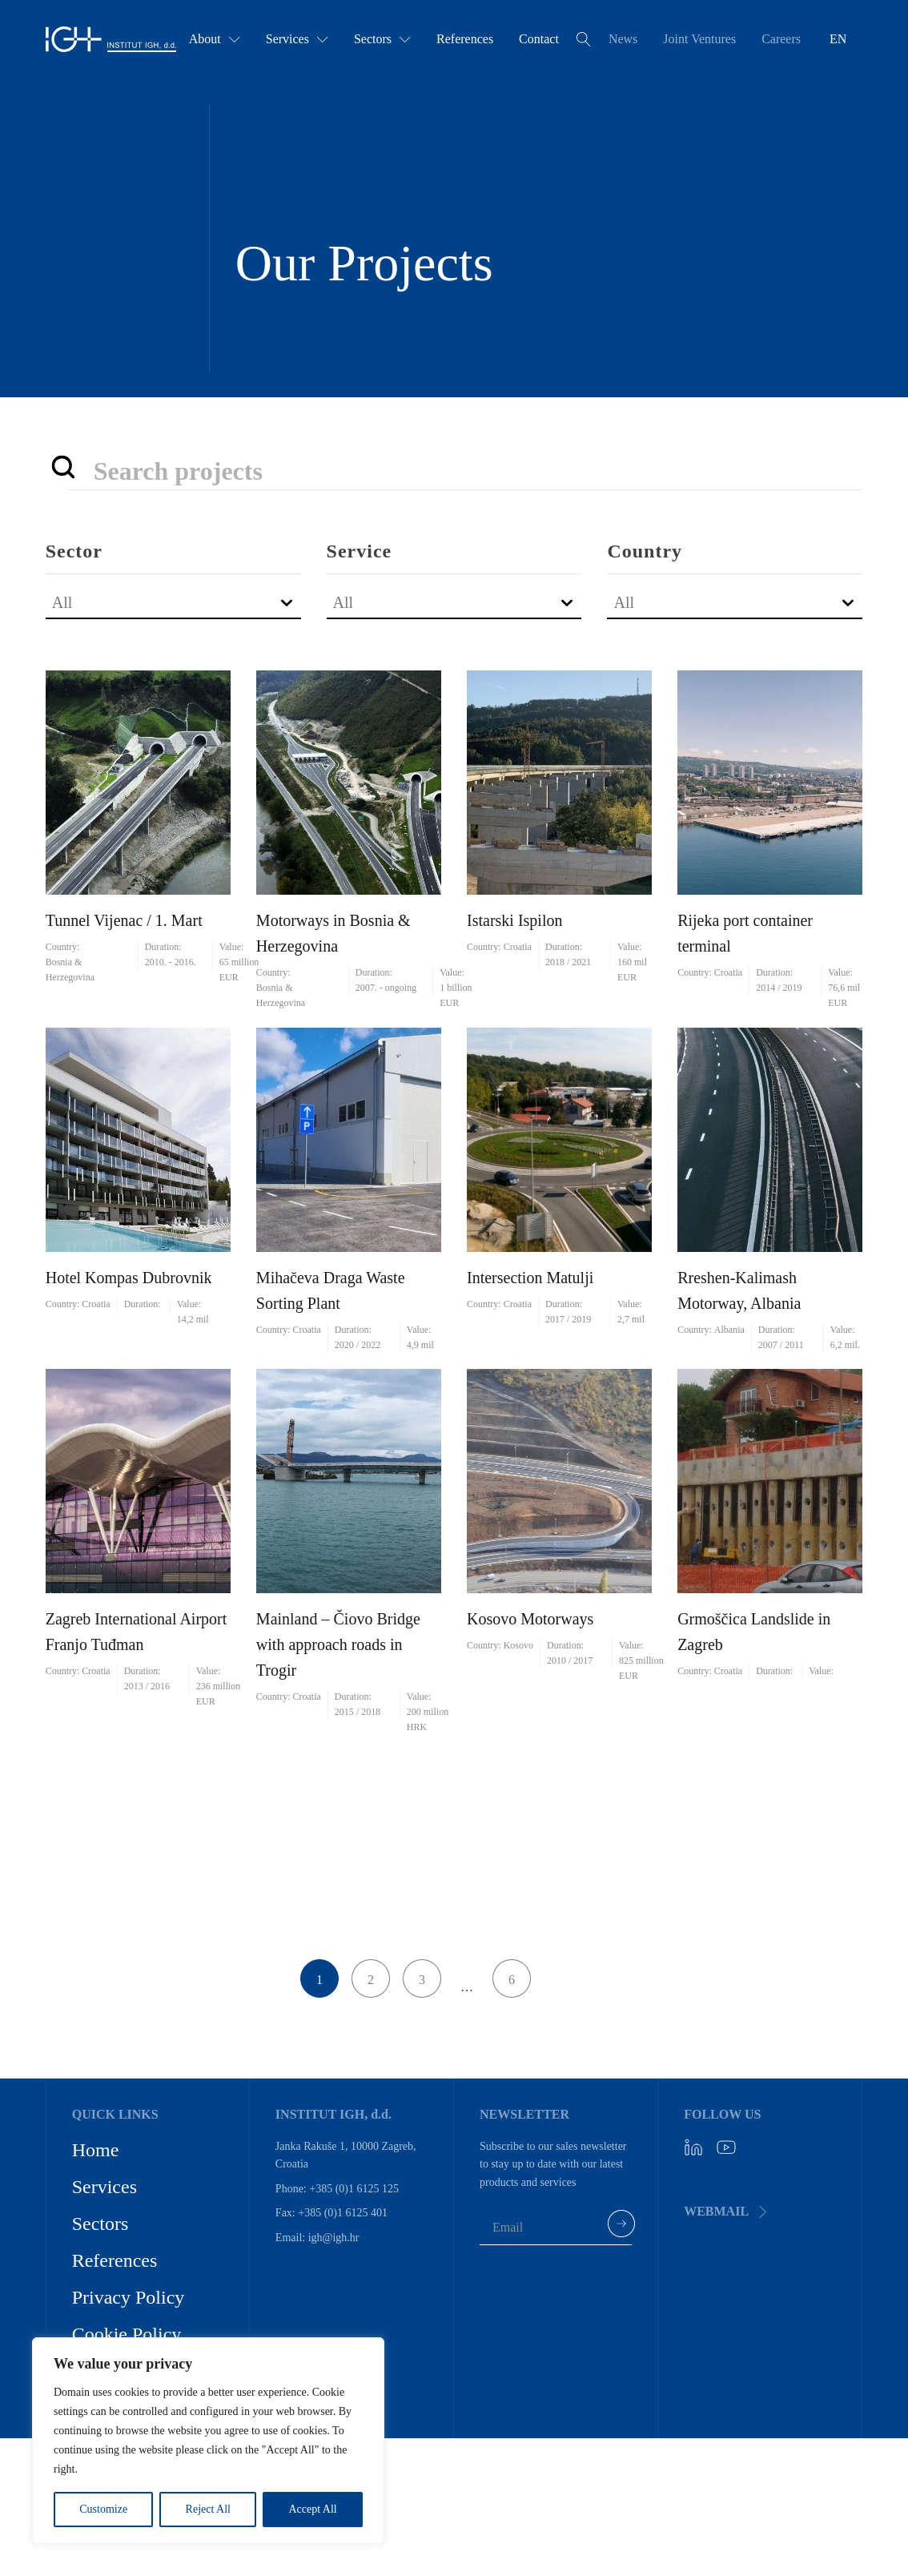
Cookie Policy (127, 2334)
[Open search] (584, 39)
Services (297, 39)
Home (95, 2149)
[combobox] (159, 602)
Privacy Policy (128, 2297)
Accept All (312, 2509)
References (464, 39)
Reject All (208, 2509)
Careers (781, 39)
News (623, 39)
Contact (539, 39)
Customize (103, 2509)
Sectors (382, 39)
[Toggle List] (286, 602)
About (214, 39)
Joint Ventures (699, 39)
